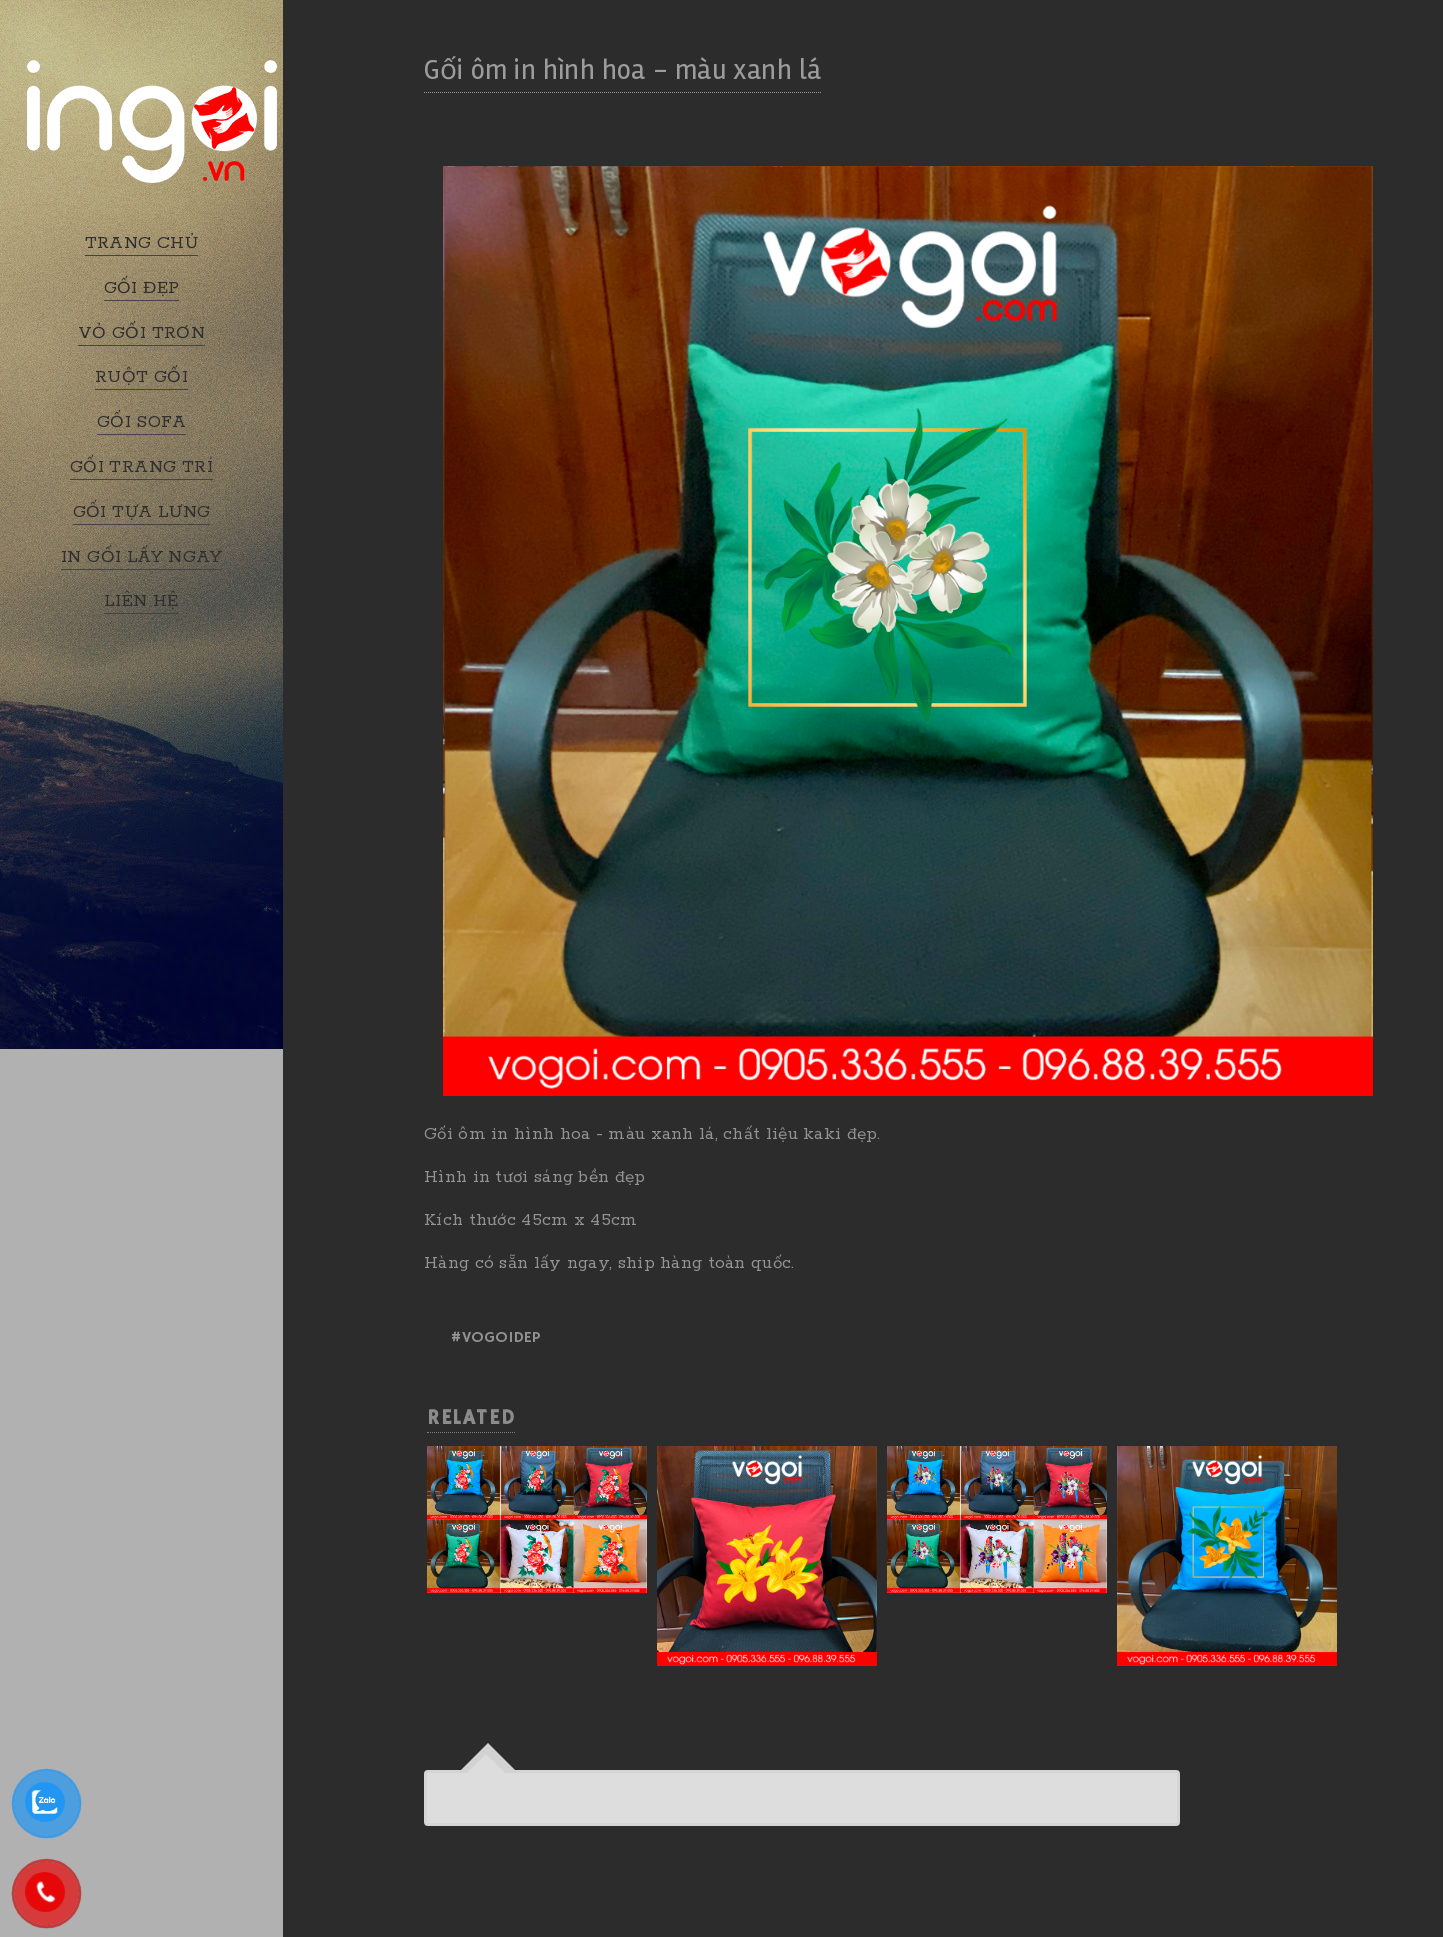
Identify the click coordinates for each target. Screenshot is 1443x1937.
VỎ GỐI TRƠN (141, 333)
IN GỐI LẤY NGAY (141, 557)
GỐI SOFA (141, 422)
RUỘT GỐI (141, 377)
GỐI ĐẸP (142, 288)
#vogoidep (495, 1338)
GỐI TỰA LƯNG (142, 512)
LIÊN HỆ (141, 601)
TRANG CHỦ (142, 243)
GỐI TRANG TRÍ (141, 467)
